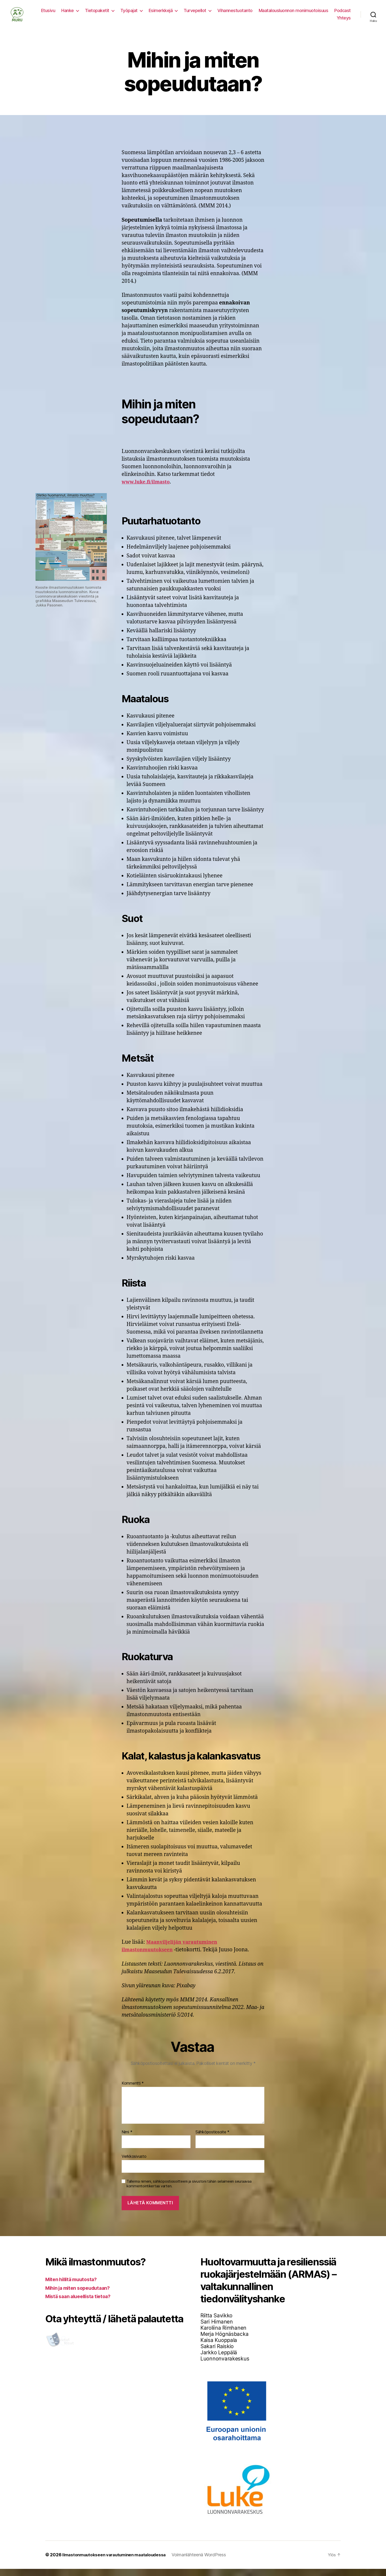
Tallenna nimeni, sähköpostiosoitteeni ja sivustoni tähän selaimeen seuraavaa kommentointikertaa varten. (189, 2191)
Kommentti (133, 2091)
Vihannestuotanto (235, 14)
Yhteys (344, 21)
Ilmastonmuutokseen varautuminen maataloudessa (117, 2562)
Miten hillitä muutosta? (73, 2287)
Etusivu (48, 14)
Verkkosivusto (134, 2163)
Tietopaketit (97, 14)
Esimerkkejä (161, 14)
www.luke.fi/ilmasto (148, 489)
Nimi (127, 2139)
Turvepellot (195, 14)
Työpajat (129, 14)
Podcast (342, 14)
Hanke (67, 14)
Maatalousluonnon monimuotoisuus (293, 14)
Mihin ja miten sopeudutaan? (80, 2295)
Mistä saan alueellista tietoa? (81, 2304)
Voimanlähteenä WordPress (205, 2562)
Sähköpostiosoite (212, 2139)
